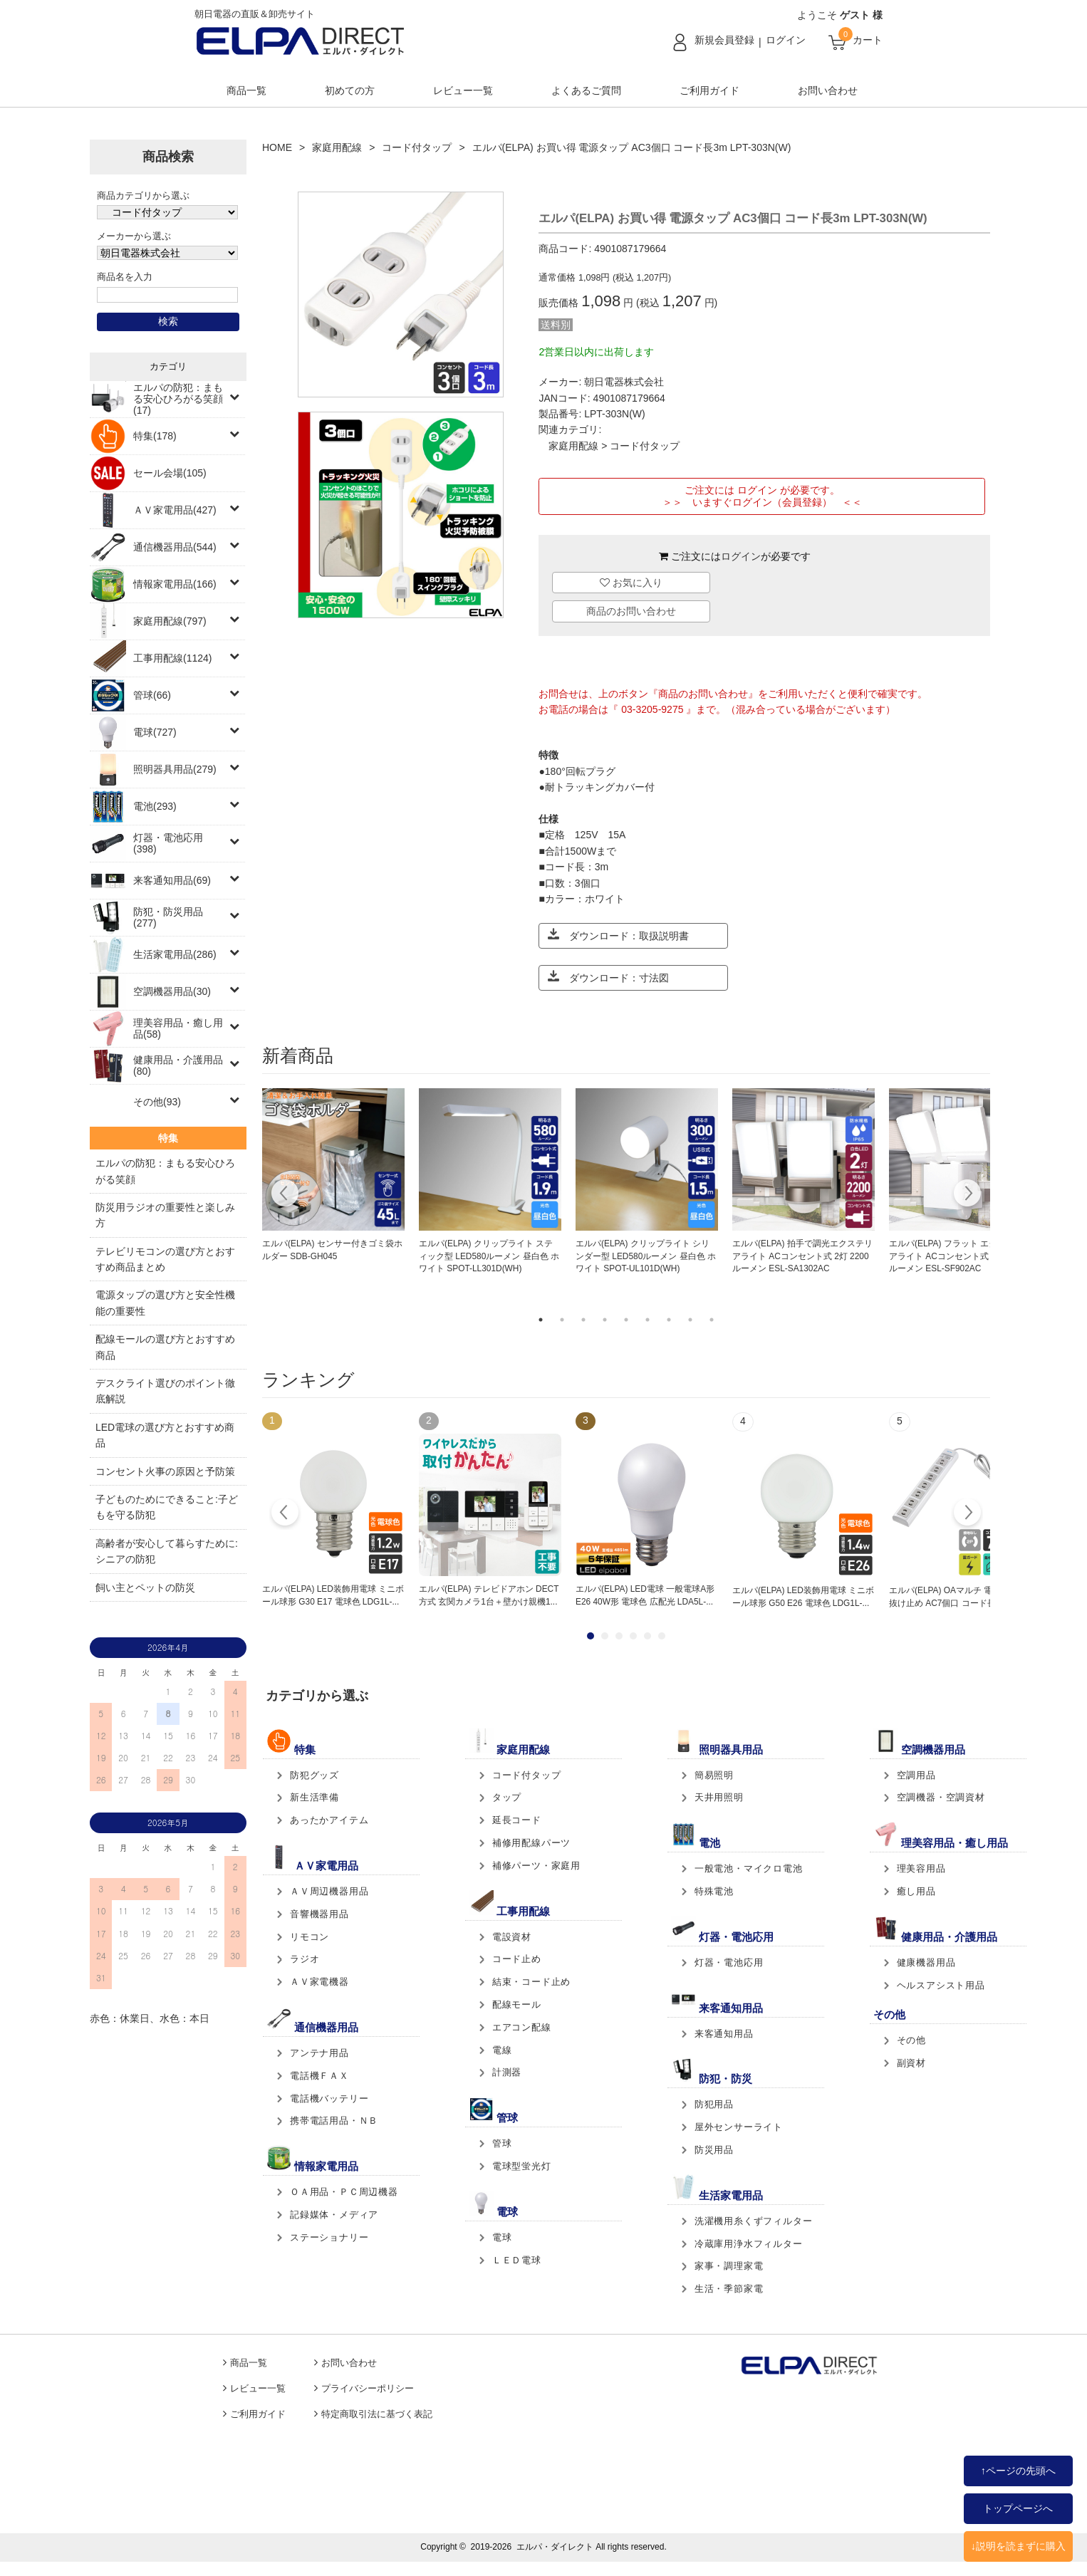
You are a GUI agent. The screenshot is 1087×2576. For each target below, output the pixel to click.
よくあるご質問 (586, 90)
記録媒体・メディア (334, 2214)
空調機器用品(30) (172, 991)
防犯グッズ (314, 1775)
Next (967, 1195)
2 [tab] (562, 1320)
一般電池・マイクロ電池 (749, 1868)
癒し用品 (916, 1891)
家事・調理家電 (729, 2265)
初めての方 (350, 90)
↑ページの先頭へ (1018, 2470)
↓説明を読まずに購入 (1018, 2546)
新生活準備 (314, 1797)
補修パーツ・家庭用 (536, 1865)
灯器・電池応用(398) (168, 843)
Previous (285, 1195)
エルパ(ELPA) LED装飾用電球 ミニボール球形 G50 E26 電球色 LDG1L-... (803, 1596)
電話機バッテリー (329, 2098)
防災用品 (714, 2149)
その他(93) (157, 1101)
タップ (506, 1797)
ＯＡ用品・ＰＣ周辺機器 (344, 2191)
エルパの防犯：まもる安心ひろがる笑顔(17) (178, 399)
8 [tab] (690, 1320)
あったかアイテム (329, 1820)
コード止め (516, 1959)
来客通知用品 (724, 2033)
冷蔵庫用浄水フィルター (749, 2243)
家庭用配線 (337, 147)
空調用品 (916, 1775)
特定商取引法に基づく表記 (376, 2414)
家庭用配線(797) (170, 621)
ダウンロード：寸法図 (608, 977)
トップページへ (1018, 2508)
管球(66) (152, 695)
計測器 (506, 2072)
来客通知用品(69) (172, 880)
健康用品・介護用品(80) (178, 1065)
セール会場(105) (170, 473)
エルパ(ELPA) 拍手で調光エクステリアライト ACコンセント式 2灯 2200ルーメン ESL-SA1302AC (802, 1256)
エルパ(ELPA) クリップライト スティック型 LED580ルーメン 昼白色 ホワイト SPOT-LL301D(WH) (489, 1256)
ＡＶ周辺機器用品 (329, 1891)
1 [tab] (541, 1320)
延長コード (516, 1820)
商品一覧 (246, 90)
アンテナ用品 (319, 2053)
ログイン (786, 40)
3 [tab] (583, 1320)
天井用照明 (719, 1797)
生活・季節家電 (729, 2288)
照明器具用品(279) (175, 769)
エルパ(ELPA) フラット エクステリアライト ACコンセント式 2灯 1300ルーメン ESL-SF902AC (957, 1256)
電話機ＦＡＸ (319, 2075)
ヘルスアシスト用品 (941, 1985)
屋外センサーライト (739, 2127)
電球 (502, 2237)
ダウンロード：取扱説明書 (618, 935)
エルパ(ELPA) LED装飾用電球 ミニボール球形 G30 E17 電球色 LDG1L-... (333, 1595)
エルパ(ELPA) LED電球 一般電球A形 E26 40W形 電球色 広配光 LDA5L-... (645, 1595)
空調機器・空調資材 (941, 1797)
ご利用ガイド (709, 90)
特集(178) (155, 436)
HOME (277, 147)
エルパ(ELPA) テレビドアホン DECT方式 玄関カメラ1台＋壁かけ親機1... (488, 1595)
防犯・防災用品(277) (168, 917)
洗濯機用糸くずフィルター (754, 2221)
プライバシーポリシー (367, 2389)
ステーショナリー (329, 2237)
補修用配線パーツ (531, 1842)
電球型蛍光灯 (521, 2166)
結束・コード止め (531, 1981)
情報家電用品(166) (175, 584)
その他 (911, 2040)
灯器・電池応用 (729, 1962)
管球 (502, 2143)
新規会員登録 (724, 40)
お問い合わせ (828, 90)
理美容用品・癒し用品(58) (178, 1028)
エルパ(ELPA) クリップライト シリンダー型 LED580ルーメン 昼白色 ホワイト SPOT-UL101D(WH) (646, 1256)
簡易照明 (714, 1775)
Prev (285, 1514)
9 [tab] (711, 1320)
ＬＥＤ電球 (516, 2260)
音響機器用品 (319, 1914)
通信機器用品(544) (175, 547)
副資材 (911, 2063)
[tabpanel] (333, 1175)
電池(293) (155, 806)
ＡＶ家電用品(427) (175, 510)
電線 (502, 2050)
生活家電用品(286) (175, 954)
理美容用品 (921, 1868)
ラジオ (304, 1959)
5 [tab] (626, 1320)
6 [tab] (647, 1320)
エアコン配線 (521, 2027)
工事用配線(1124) (172, 658)
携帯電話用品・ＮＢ (334, 2120)
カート (868, 40)
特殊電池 (714, 1891)
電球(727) (155, 732)
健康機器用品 (926, 1962)
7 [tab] (669, 1320)
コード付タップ (417, 147)
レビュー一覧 (463, 90)
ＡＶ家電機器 (319, 1981)
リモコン (309, 1936)
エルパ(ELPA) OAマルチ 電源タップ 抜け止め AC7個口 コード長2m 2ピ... (959, 1596)
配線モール (516, 2004)
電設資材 (511, 1936)
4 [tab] (605, 1320)
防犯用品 (714, 2104)
